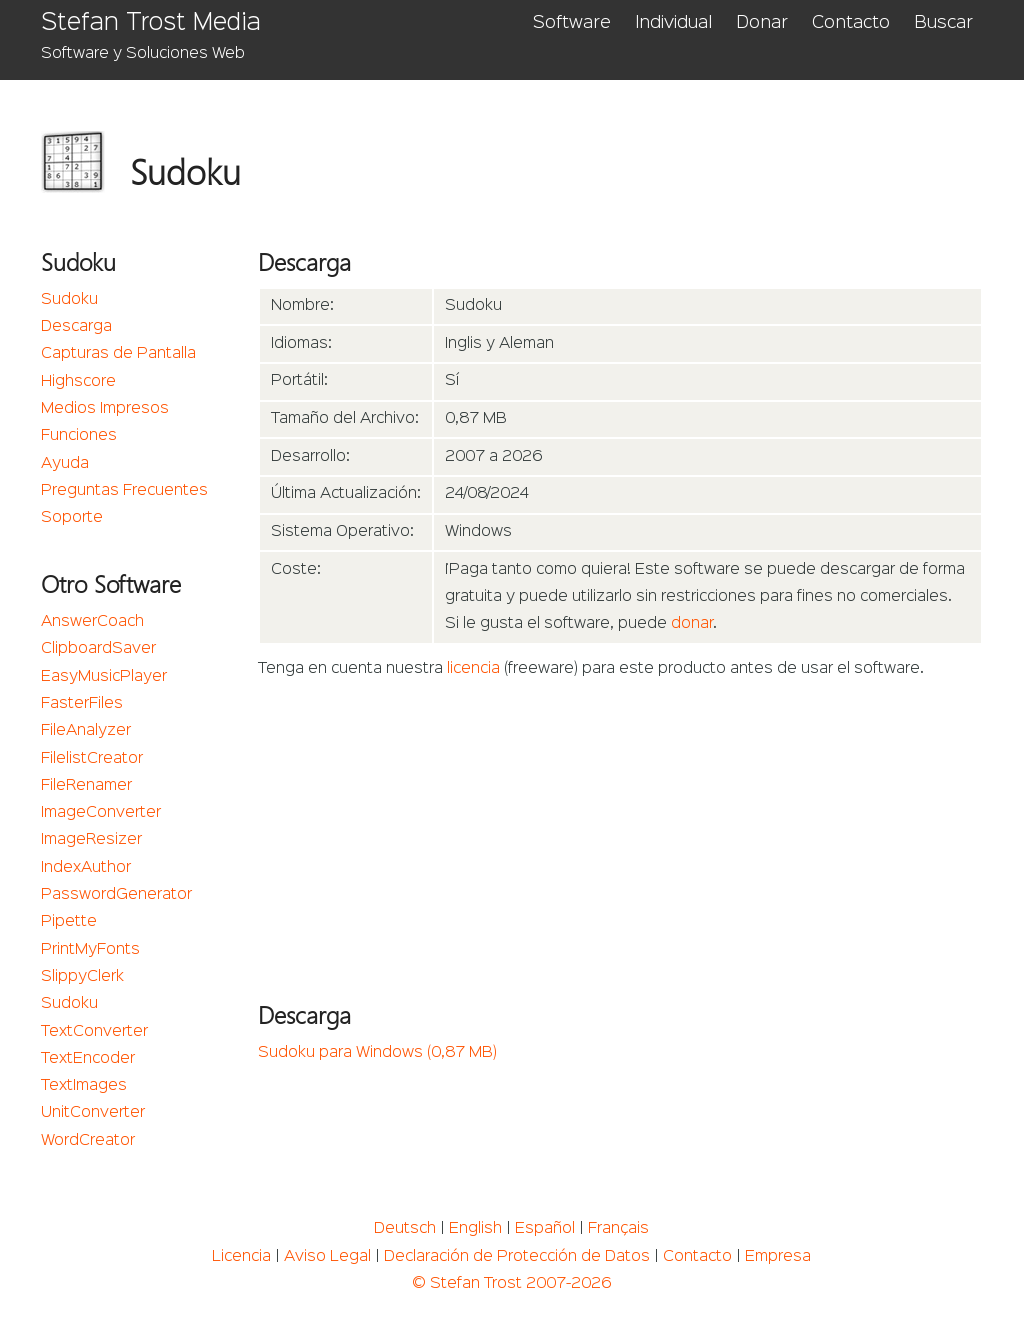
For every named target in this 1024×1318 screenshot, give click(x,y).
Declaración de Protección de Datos (517, 1257)
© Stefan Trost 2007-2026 (511, 1284)
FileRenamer (86, 786)
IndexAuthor (86, 868)
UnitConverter (93, 1113)
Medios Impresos (105, 409)
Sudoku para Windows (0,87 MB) (377, 1053)
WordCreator (88, 1141)
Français (618, 1229)
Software (572, 23)
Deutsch (405, 1229)
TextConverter (94, 1032)
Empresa (778, 1257)
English (475, 1229)
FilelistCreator (92, 759)
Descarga (76, 327)
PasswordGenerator (116, 895)
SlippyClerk (82, 977)
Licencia (241, 1257)
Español (545, 1229)
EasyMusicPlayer (104, 677)
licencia (473, 669)
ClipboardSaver (98, 649)
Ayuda (65, 464)
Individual (673, 23)
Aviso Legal (327, 1257)
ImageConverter (101, 813)
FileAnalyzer (86, 731)
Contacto (851, 23)
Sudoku (69, 300)
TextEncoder (88, 1059)
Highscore (78, 382)
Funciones (79, 436)
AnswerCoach (92, 622)
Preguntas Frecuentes (124, 491)
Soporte (72, 518)
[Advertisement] (620, 834)
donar (692, 624)
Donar (762, 23)
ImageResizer (91, 840)
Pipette (69, 922)
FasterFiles (82, 704)
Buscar (943, 23)
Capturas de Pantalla (118, 354)
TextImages (84, 1086)
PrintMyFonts (90, 950)
